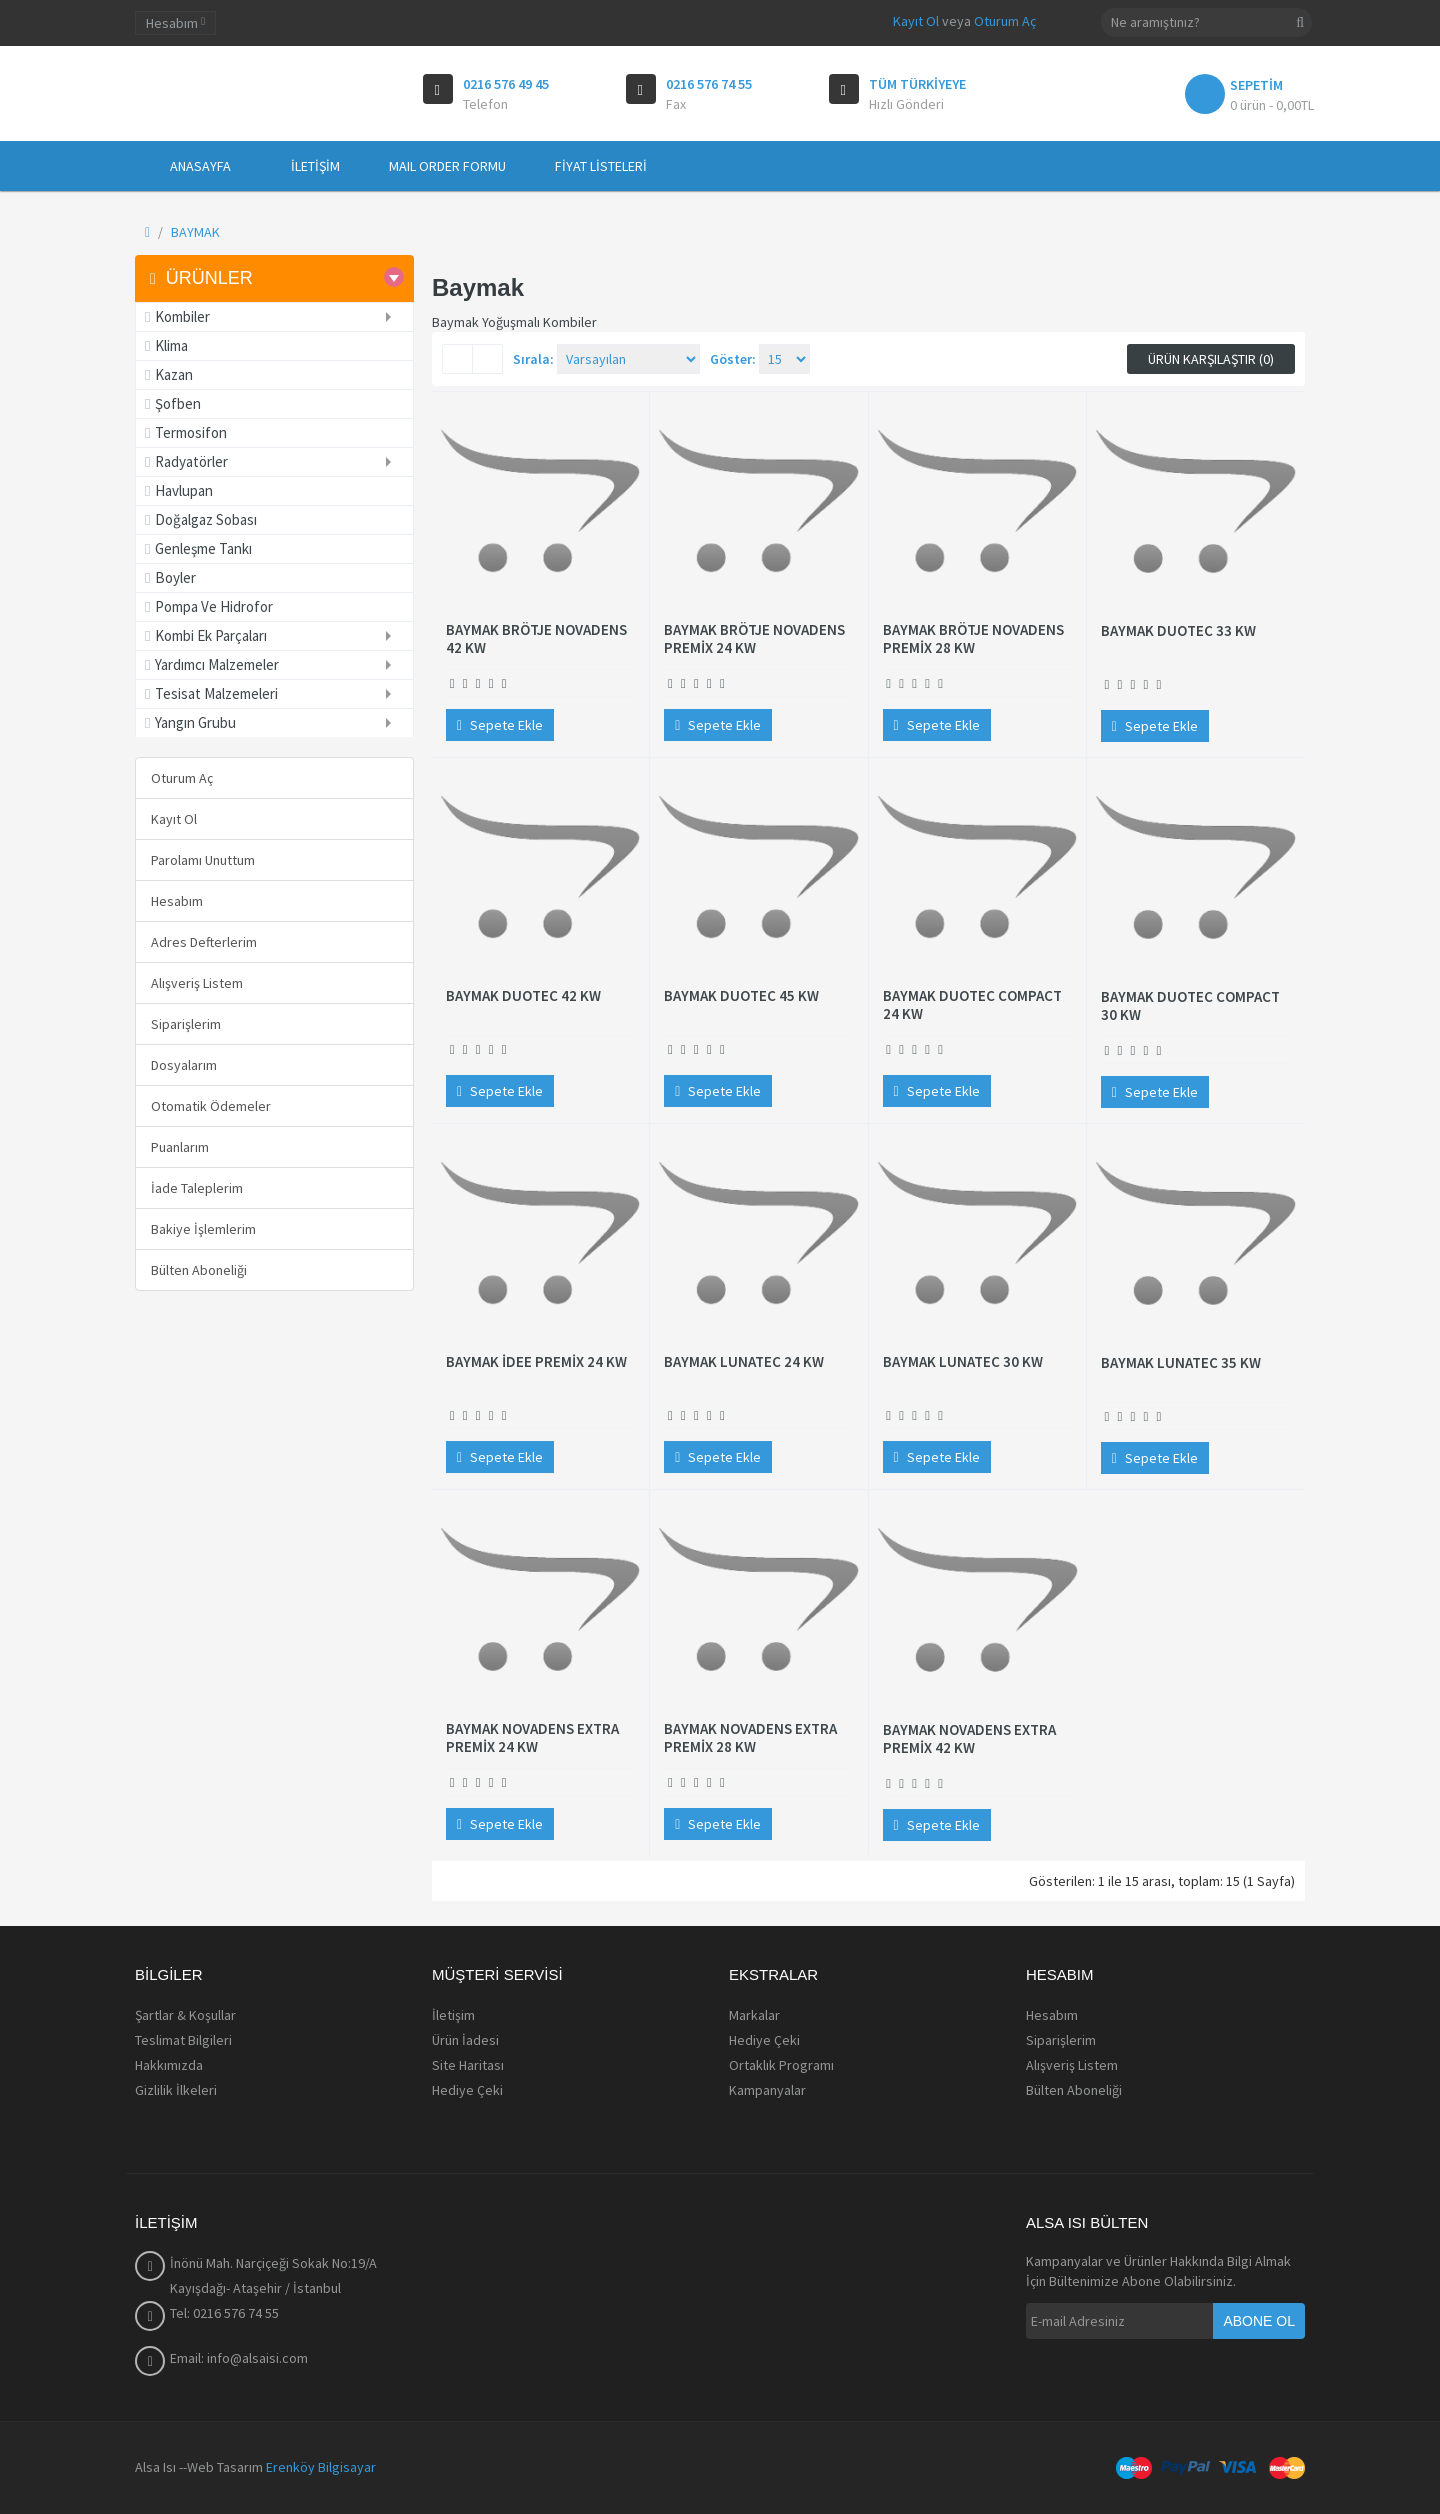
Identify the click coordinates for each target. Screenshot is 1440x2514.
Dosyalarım (184, 1065)
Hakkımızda (169, 2065)
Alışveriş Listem (197, 983)
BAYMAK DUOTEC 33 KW (1178, 631)
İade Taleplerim (197, 1188)
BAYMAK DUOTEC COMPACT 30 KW (1190, 1006)
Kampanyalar (767, 2090)
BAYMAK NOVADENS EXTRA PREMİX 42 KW (969, 1739)
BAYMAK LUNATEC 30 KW (963, 1362)
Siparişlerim (186, 1024)
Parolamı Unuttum (203, 860)
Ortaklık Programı (781, 2065)
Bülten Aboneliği (199, 1270)
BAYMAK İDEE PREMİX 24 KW (536, 1362)
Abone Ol (1259, 2321)
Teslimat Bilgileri (183, 2040)
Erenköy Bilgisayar (321, 2467)
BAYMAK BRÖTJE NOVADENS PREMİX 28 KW (973, 639)
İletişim (453, 2015)
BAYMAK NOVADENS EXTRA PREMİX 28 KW (750, 1738)
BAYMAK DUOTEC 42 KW (523, 996)
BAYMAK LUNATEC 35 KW (1181, 1363)
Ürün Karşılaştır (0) (1211, 359)
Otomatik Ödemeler (211, 1106)
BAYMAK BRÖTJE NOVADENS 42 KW (536, 639)
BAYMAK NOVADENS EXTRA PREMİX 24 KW (532, 1738)
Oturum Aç (1005, 21)
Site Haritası (468, 2065)
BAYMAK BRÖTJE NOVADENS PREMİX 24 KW (754, 639)
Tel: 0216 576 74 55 (224, 2313)
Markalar (754, 2015)
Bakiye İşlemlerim (203, 1229)
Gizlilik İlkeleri (176, 2090)
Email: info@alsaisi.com (239, 2358)
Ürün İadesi (465, 2040)
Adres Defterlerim (204, 942)
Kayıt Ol (916, 21)
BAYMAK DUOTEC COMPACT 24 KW (972, 1005)
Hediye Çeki (467, 2090)
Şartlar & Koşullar (185, 2015)
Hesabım (177, 901)
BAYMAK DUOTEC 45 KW (741, 996)
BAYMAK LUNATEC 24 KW (744, 1362)
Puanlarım (180, 1147)
